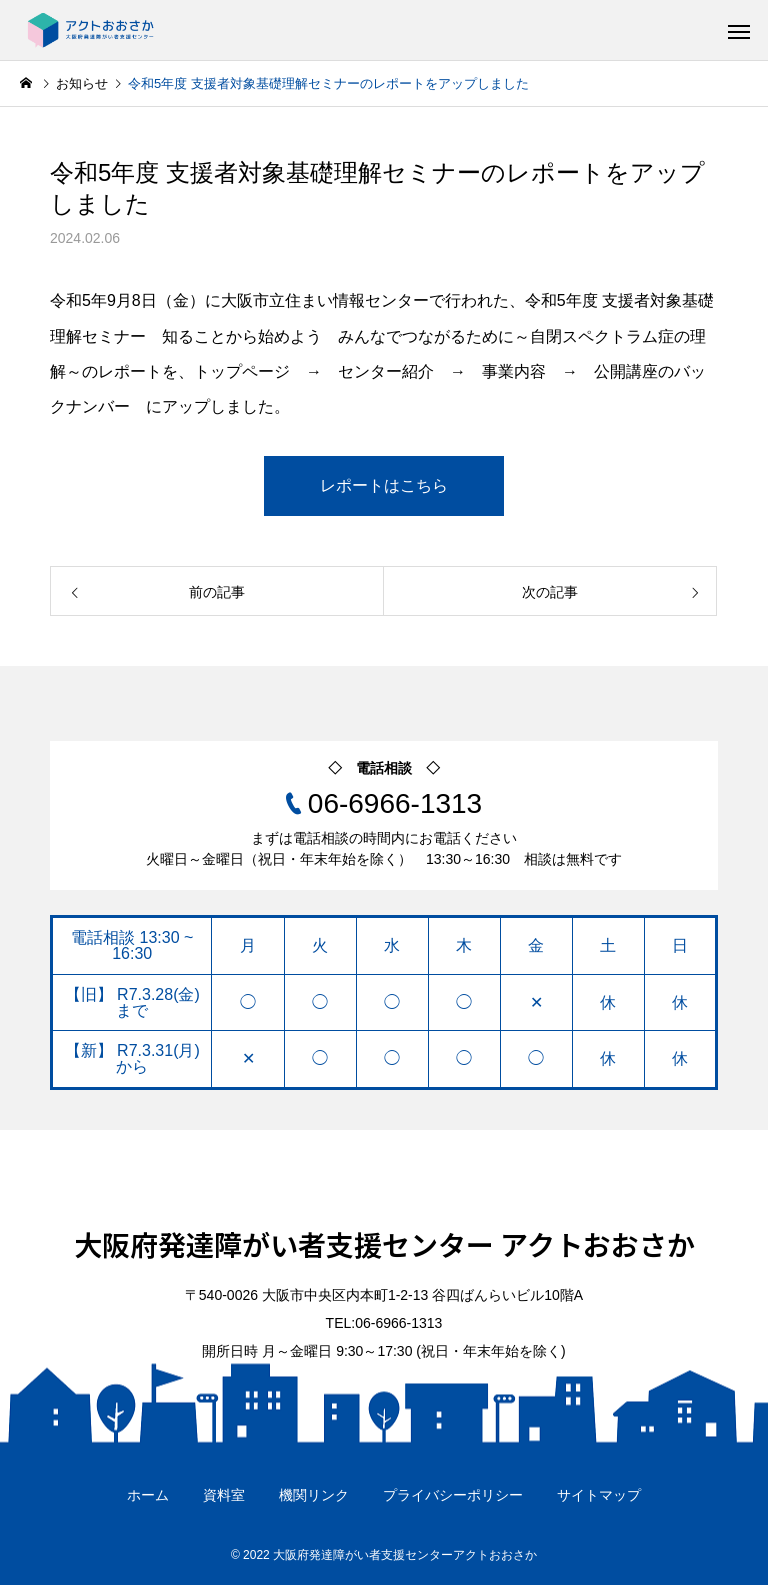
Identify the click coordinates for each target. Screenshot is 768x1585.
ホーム (148, 1495)
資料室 (224, 1495)
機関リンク (314, 1495)
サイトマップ (599, 1495)
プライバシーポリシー (453, 1495)
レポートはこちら (384, 485)
